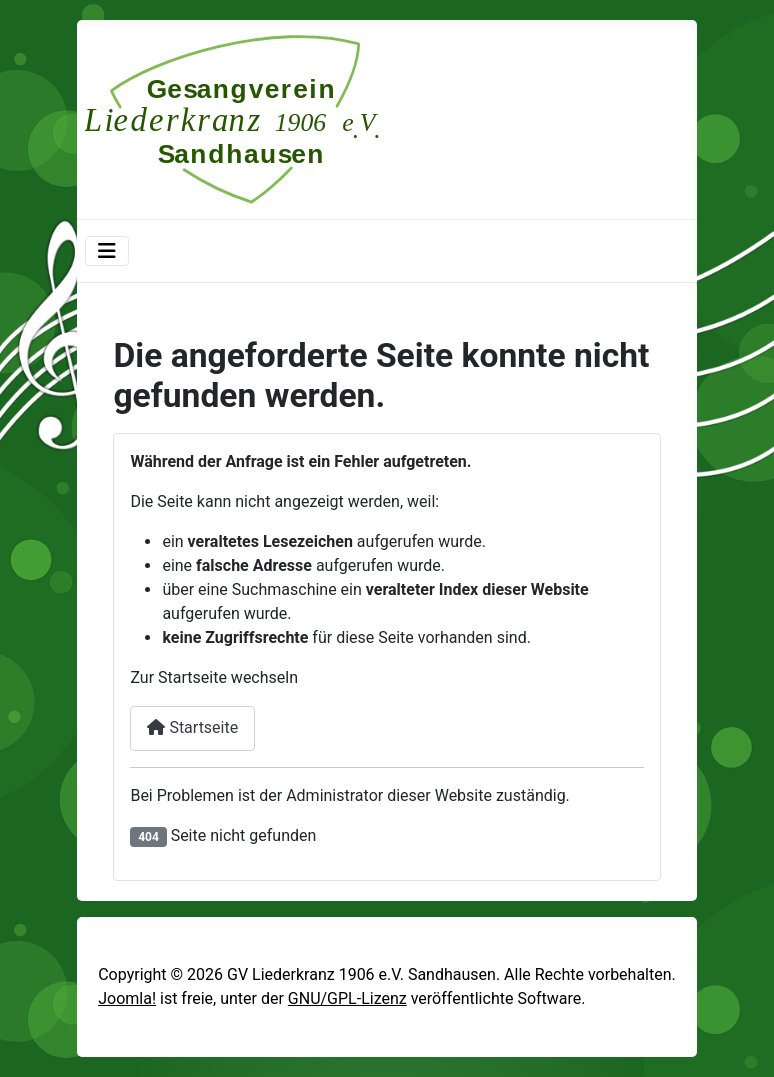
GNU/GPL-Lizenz (347, 998)
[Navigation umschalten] (107, 251)
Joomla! (127, 998)
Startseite (192, 727)
